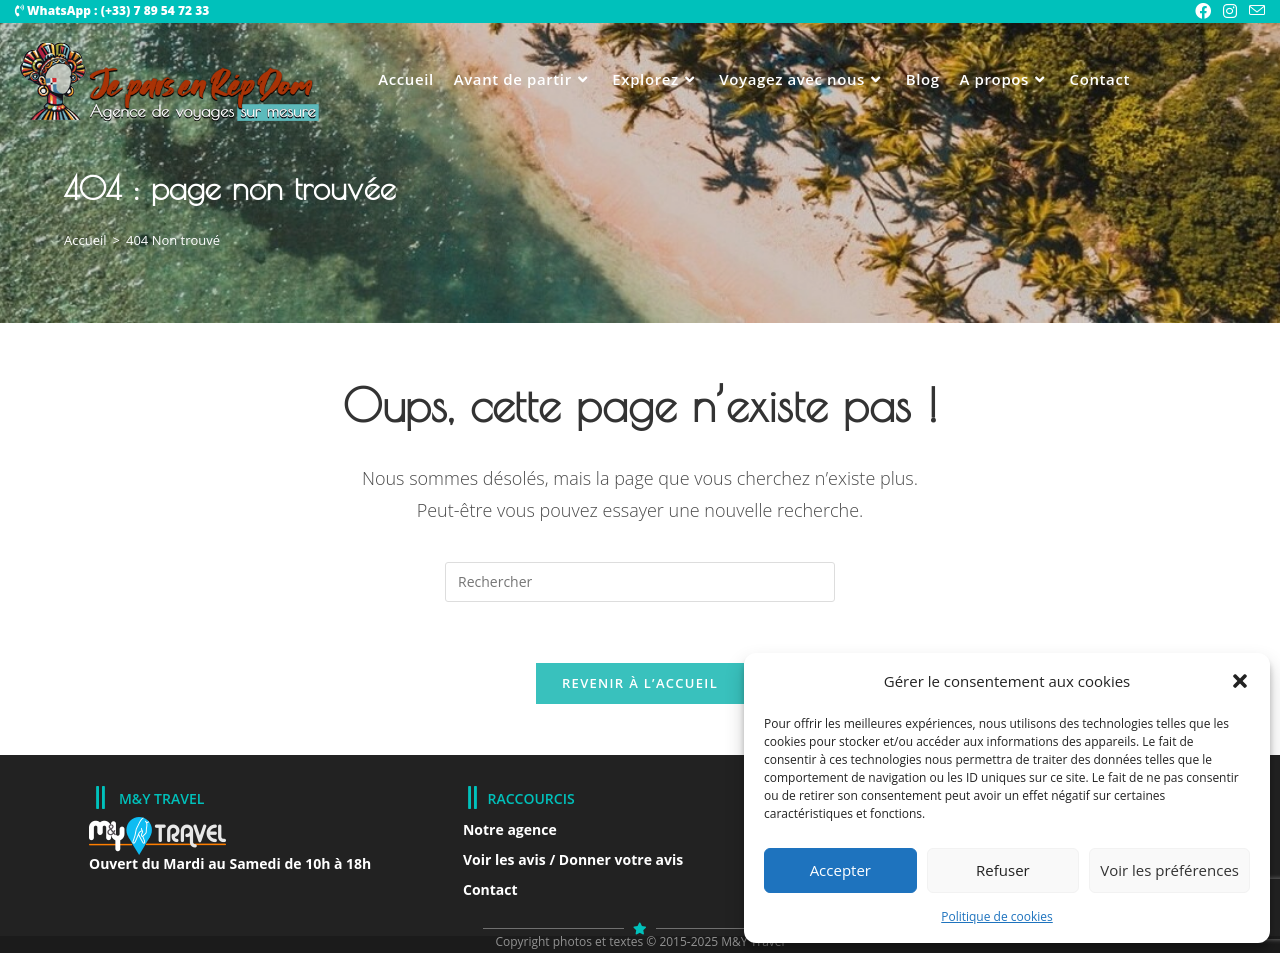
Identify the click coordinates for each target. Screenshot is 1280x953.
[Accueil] (85, 240)
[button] (1240, 681)
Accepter (840, 870)
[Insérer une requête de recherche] (640, 582)
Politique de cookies (997, 916)
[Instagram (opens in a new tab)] (1230, 11)
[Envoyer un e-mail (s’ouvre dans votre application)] (1254, 11)
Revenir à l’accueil (640, 683)
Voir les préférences (1169, 870)
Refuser (1003, 870)
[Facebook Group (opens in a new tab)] (1203, 11)
